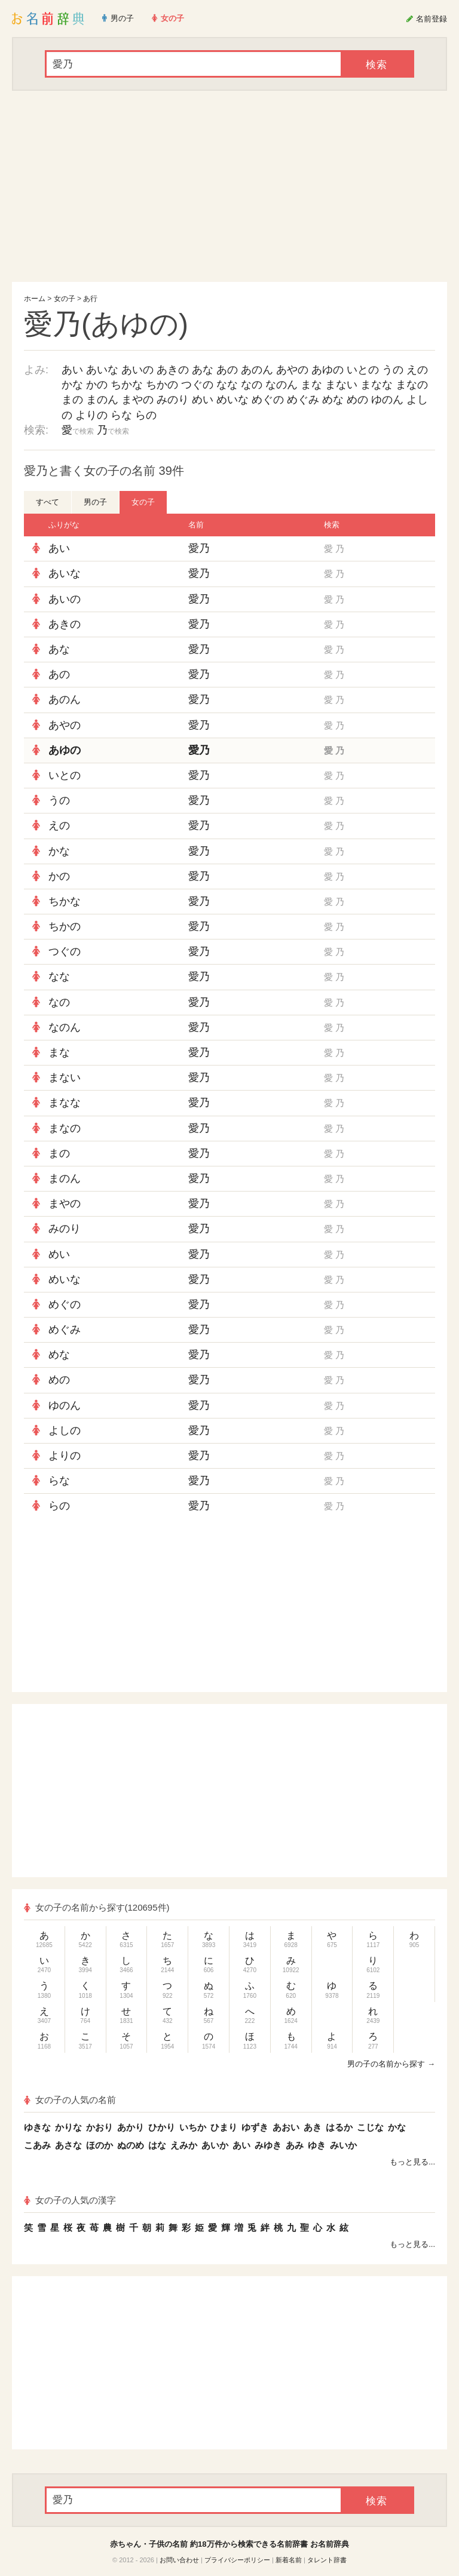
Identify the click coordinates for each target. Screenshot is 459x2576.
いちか (192, 2127)
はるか (339, 2127)
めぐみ (303, 400)
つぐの (197, 385)
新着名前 (289, 2559)
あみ (295, 2145)
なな (227, 385)
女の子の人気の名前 (70, 2100)
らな (121, 415)
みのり (173, 400)
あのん (257, 370)
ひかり (161, 2127)
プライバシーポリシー (237, 2559)
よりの (91, 415)
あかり (130, 2127)
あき (313, 2127)
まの (72, 400)
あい (72, 370)
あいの (137, 370)
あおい (286, 2127)
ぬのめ (130, 2145)
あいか (214, 2145)
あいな (102, 370)
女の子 (64, 298)
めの (357, 400)
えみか (183, 2145)
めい (202, 400)
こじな (370, 2127)
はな (157, 2145)
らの (146, 415)
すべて (47, 502)
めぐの (268, 400)
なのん (281, 385)
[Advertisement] (229, 186)
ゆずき (254, 2127)
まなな (376, 385)
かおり (99, 2127)
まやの (137, 400)
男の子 (95, 502)
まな (311, 385)
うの (392, 370)
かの (97, 385)
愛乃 (199, 548)
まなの (412, 385)
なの (251, 385)
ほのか (99, 2145)
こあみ (37, 2145)
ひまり (223, 2127)
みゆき (268, 2145)
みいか (343, 2145)
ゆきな (37, 2127)
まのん (102, 400)
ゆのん (387, 400)
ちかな (127, 385)
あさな (68, 2145)
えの (417, 370)
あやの (292, 370)
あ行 (90, 298)
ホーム (34, 298)
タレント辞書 (327, 2559)
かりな (68, 2127)
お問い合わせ (179, 2559)
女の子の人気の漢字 (70, 2200)
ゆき (317, 2145)
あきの (173, 370)
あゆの (327, 370)
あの (227, 370)
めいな (232, 400)
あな (202, 370)
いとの (363, 370)
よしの (64, 1430)
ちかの (162, 385)
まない (341, 385)
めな (333, 400)
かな (72, 385)
